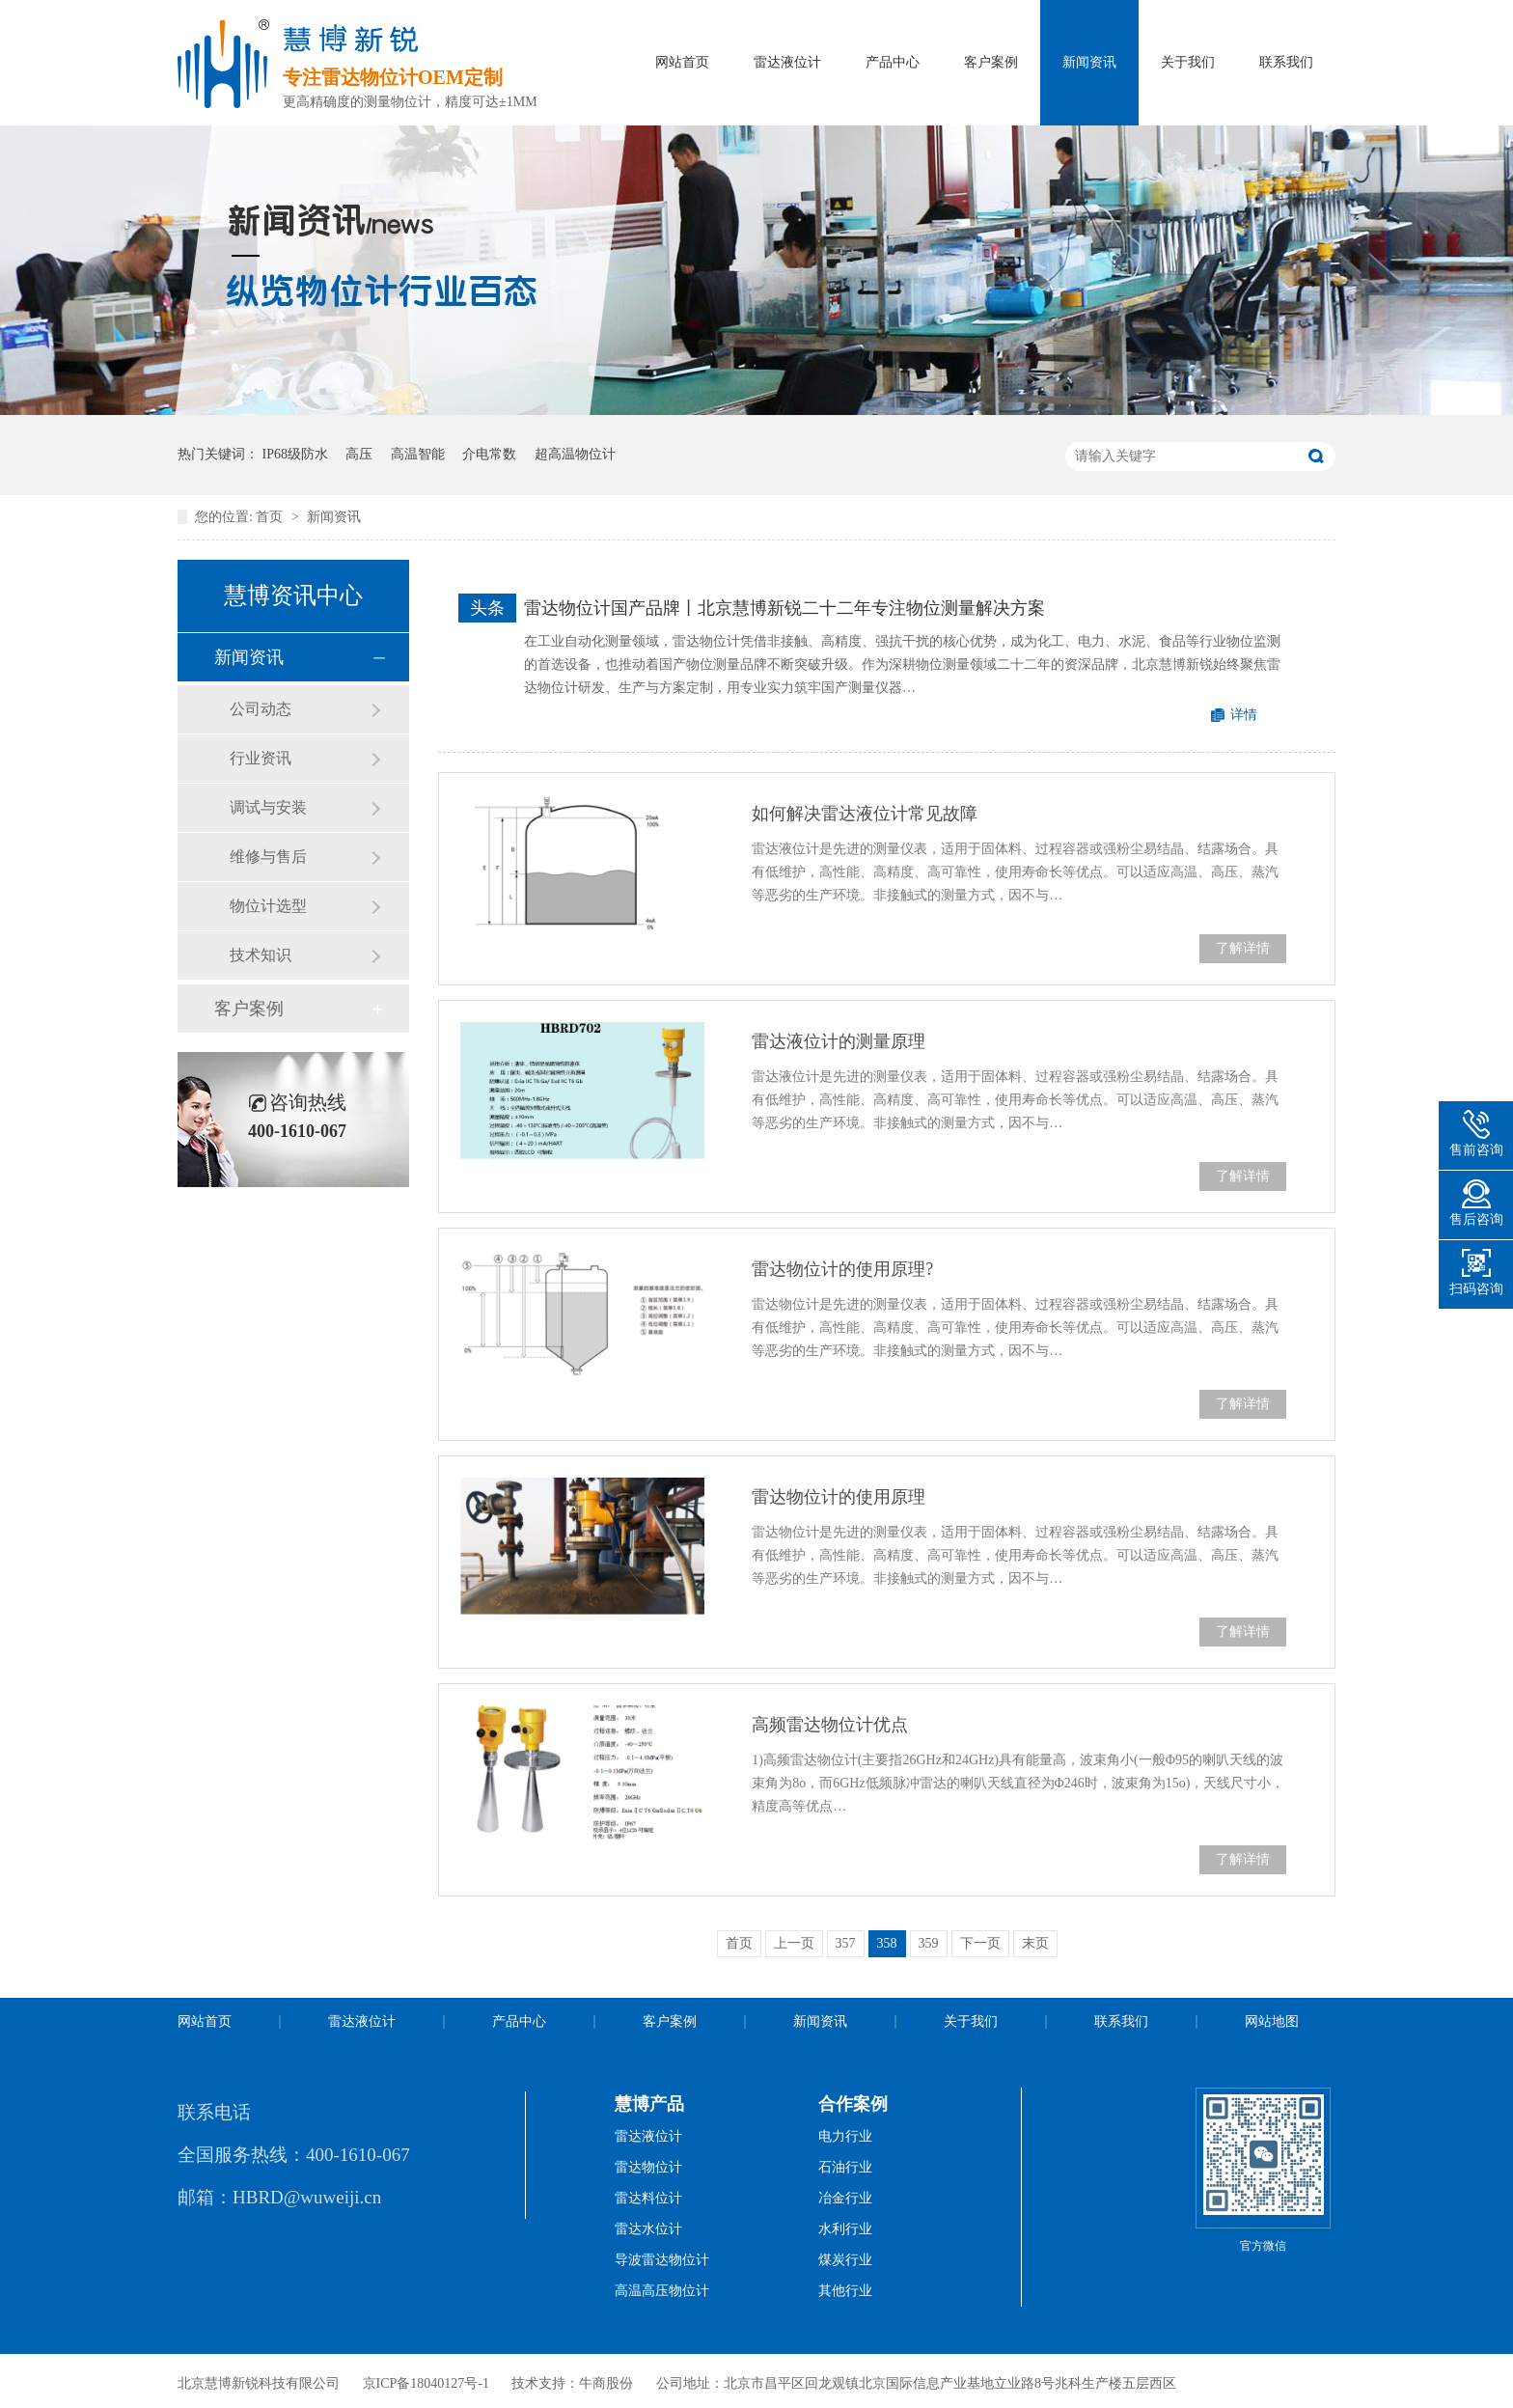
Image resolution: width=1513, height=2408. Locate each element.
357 (846, 1943)
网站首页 (682, 62)
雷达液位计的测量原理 (838, 1041)
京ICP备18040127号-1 (426, 2383)
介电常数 (489, 454)
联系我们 (1286, 62)
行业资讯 (260, 758)
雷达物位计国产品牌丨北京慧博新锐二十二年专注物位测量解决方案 (784, 608)
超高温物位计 (575, 454)
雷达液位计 (787, 62)
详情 (1243, 714)
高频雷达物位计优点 (830, 1724)
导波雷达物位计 (662, 2260)
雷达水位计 (648, 2229)
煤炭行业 (845, 2260)
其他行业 (845, 2290)
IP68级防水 (295, 454)
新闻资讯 (1089, 62)
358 (887, 1943)
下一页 (980, 1943)
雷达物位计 (648, 2167)
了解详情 (1243, 948)
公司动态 (260, 709)
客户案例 (991, 62)
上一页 (794, 1943)
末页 (1035, 1943)
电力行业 (845, 2136)
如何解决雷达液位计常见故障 (864, 813)
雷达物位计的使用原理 (838, 1497)
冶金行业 (845, 2198)
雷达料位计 (648, 2198)
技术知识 (260, 955)
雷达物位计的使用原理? (842, 1269)
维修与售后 (268, 856)
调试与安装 (268, 807)
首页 (271, 517)
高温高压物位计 (662, 2290)
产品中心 (893, 62)
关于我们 (1188, 62)
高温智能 (418, 454)
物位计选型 (268, 906)
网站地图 (1272, 2021)
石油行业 (845, 2167)
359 (929, 1943)
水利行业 (845, 2229)
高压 (358, 454)
